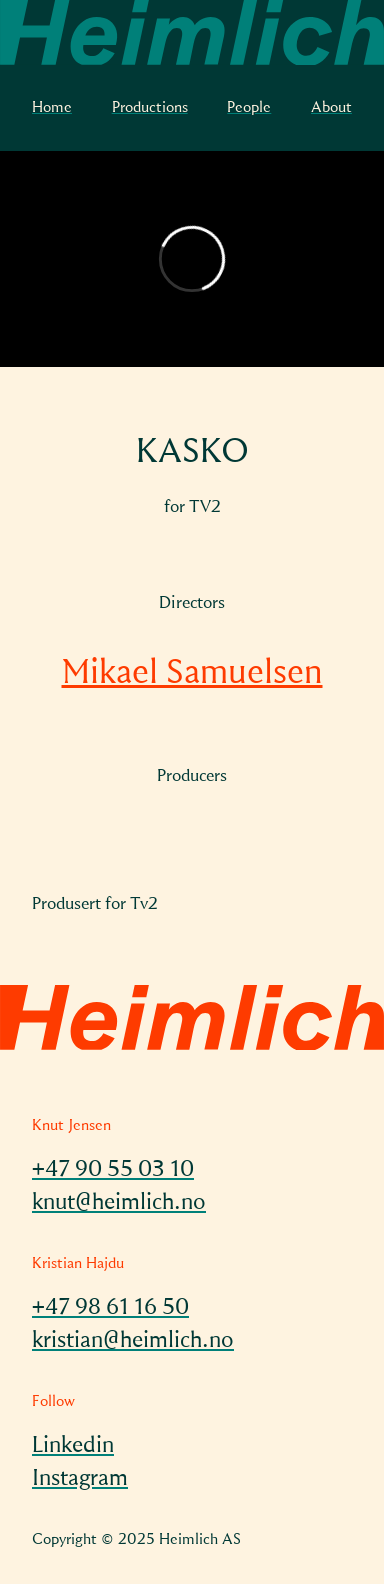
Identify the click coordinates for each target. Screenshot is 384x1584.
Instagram (80, 1479)
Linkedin (73, 1446)
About (331, 108)
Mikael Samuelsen (192, 674)
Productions (150, 108)
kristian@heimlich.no (133, 1341)
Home (52, 108)
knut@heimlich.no (119, 1203)
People (249, 108)
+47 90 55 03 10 (113, 1170)
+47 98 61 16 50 (110, 1308)
